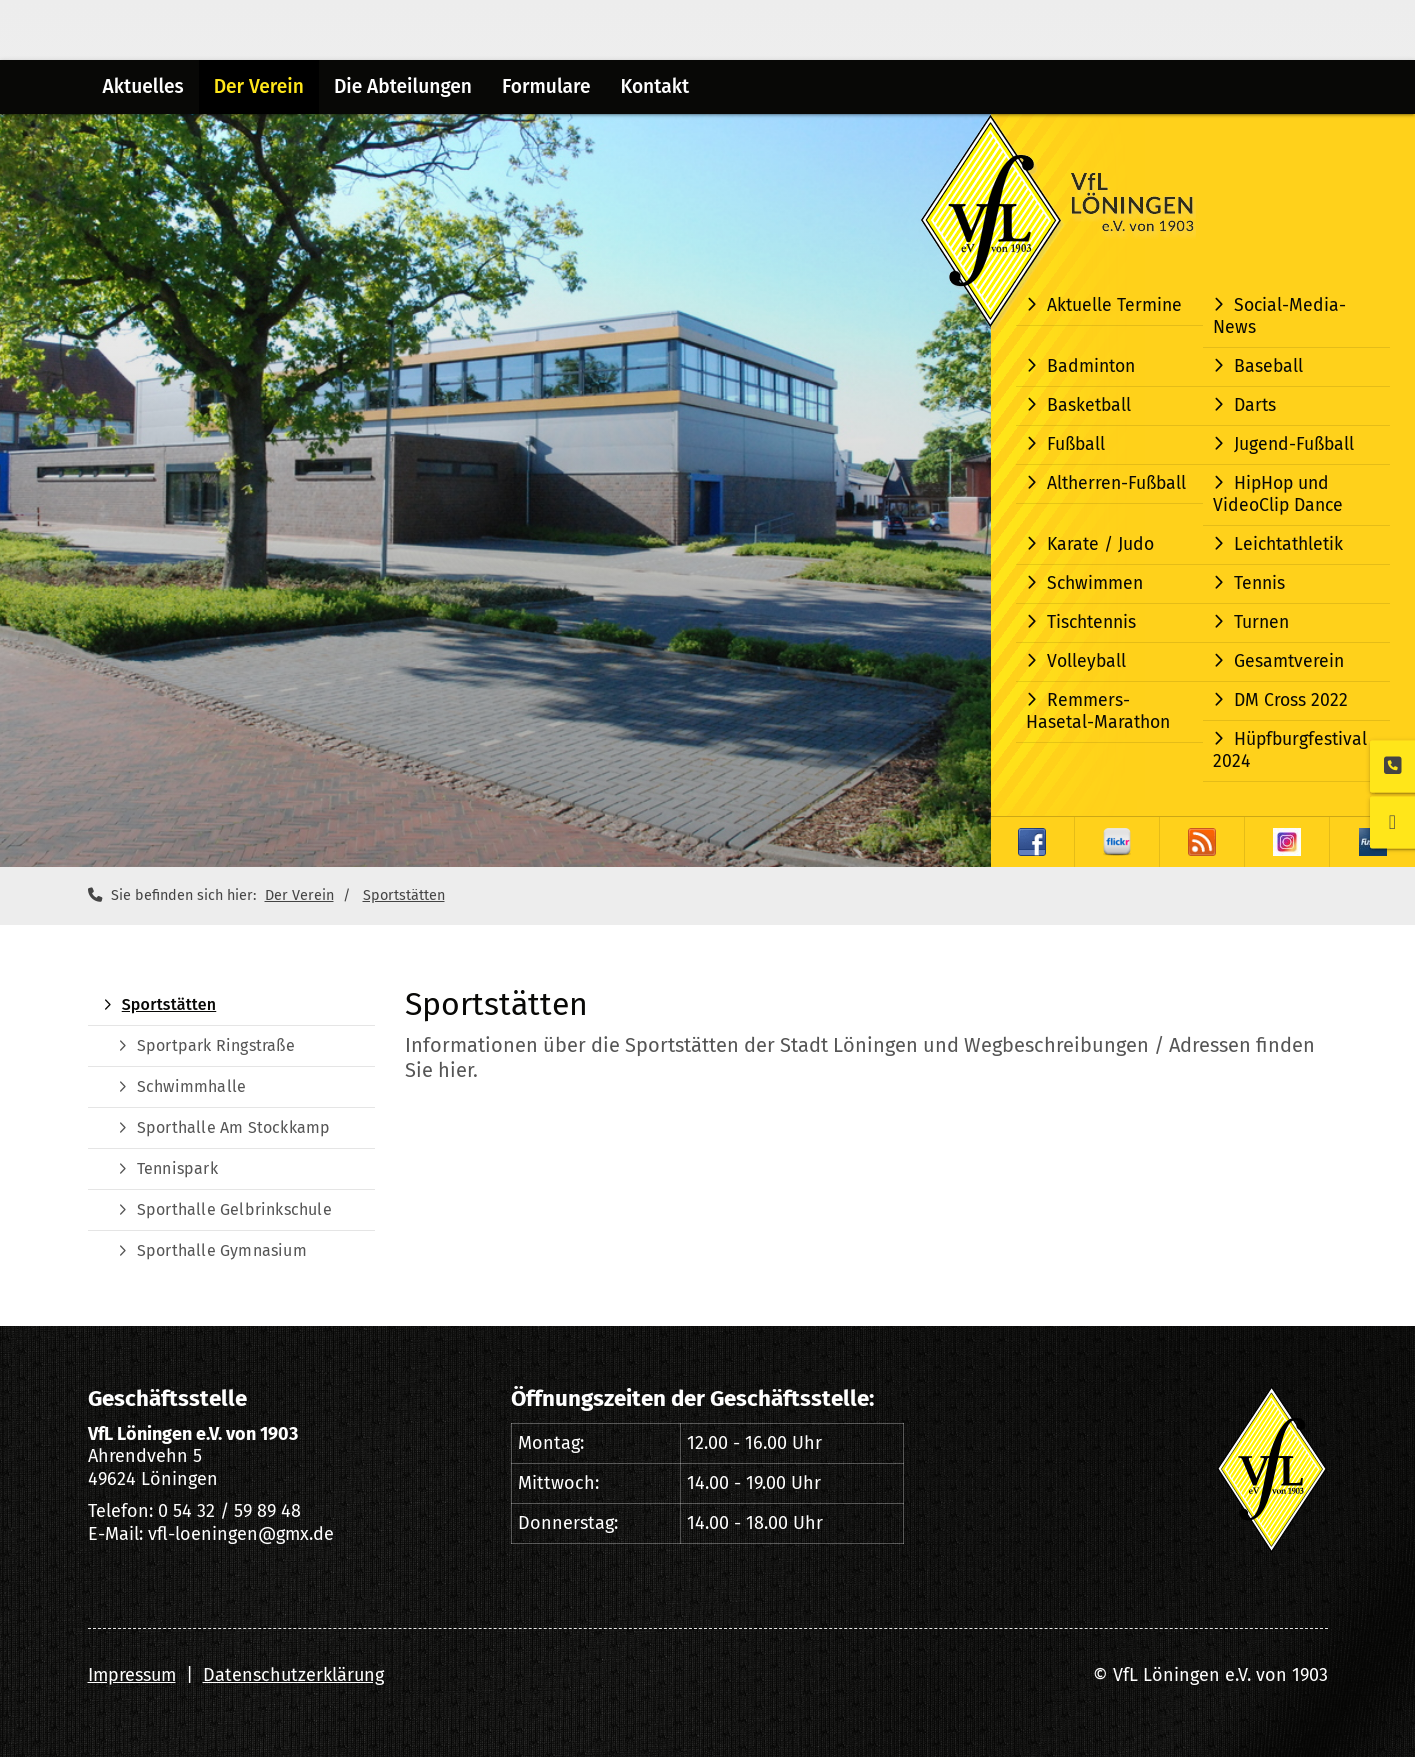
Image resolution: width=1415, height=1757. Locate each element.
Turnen (1261, 622)
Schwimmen (1095, 583)
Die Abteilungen (403, 86)
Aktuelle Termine (1114, 305)
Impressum (132, 1675)
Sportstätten (404, 895)
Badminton (1091, 366)
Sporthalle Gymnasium (222, 1250)
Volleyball (1086, 661)
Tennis (1259, 583)
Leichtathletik (1288, 544)
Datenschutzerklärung (293, 1675)
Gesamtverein (1289, 661)
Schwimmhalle (191, 1086)
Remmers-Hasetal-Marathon (1098, 711)
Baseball (1268, 366)
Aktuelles (143, 86)
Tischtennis (1091, 622)
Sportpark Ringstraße (216, 1045)
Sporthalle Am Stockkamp (234, 1127)
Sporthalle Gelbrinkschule (234, 1209)
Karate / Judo (1100, 544)
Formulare (546, 86)
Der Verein (259, 86)
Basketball (1089, 405)
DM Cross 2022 (1291, 700)
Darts (1255, 405)
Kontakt (654, 86)
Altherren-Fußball (1116, 483)
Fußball (1076, 444)
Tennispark (177, 1168)
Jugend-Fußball (1294, 444)
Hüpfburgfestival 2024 (1290, 750)
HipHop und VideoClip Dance (1278, 494)
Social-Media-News (1279, 316)
